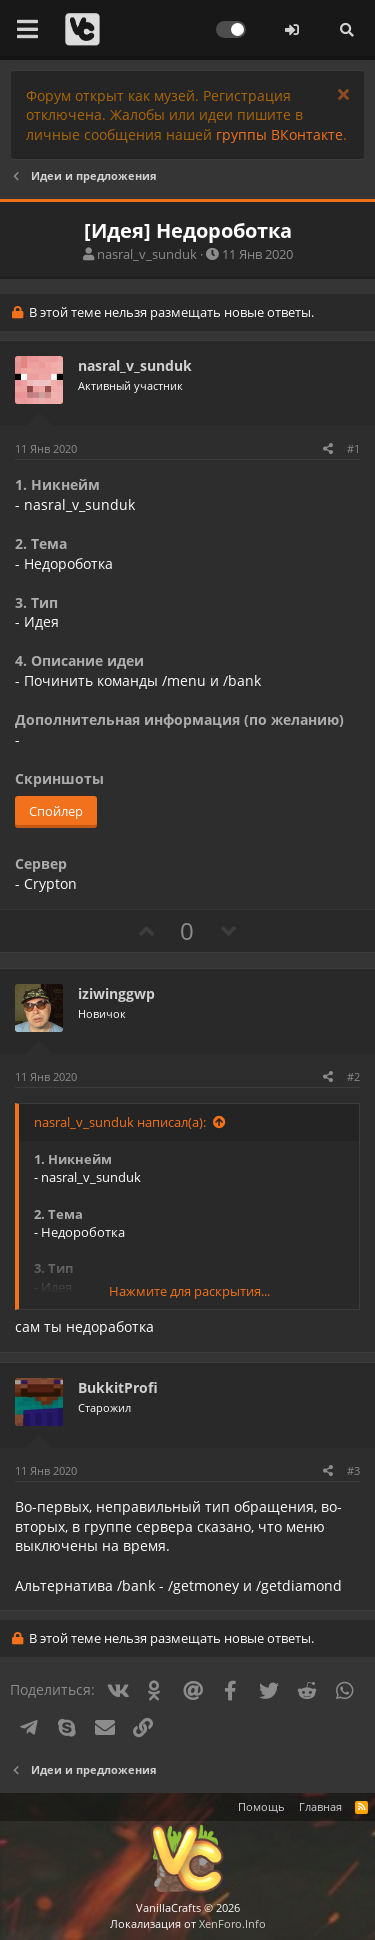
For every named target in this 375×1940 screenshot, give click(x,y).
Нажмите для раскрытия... (189, 1291)
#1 (353, 448)
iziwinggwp (116, 993)
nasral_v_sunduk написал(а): (120, 1122)
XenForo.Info (232, 1923)
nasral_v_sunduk (147, 254)
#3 (353, 1470)
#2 (353, 1076)
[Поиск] (347, 30)
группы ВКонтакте (279, 134)
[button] (27, 30)
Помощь (261, 1806)
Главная (320, 1806)
